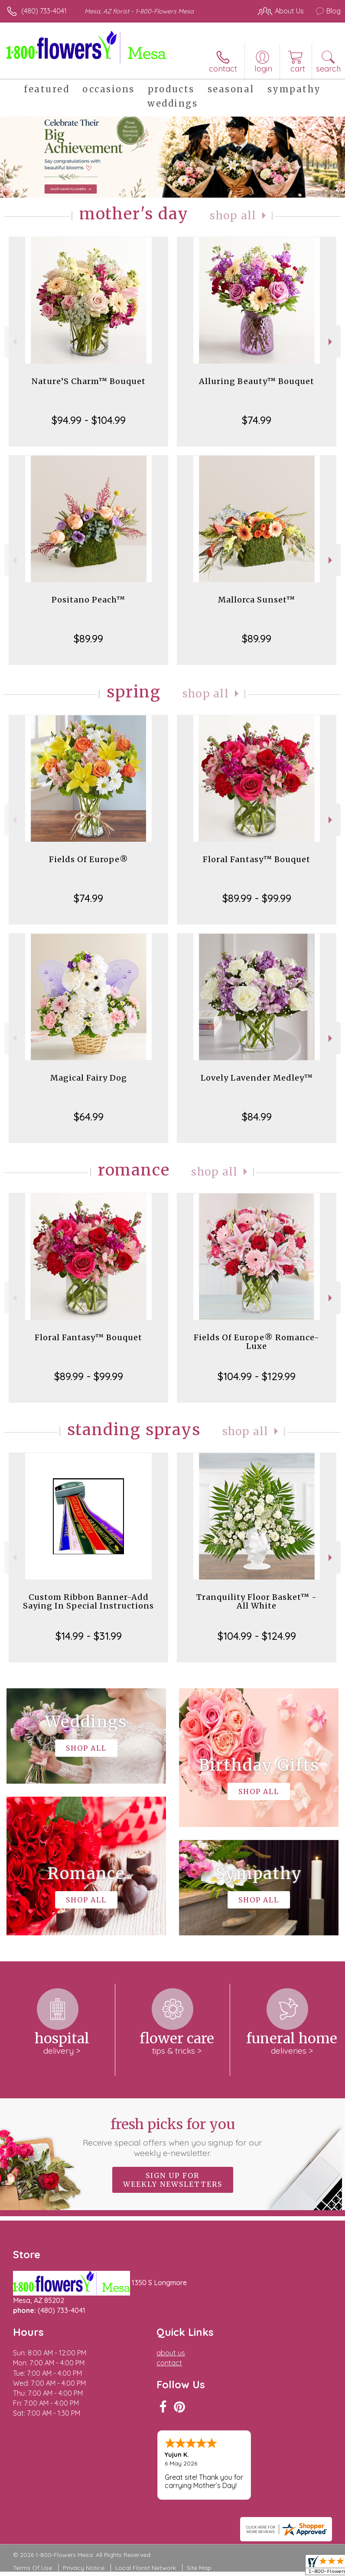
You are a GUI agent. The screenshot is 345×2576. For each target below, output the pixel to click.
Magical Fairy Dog (88, 1078)
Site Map (199, 2568)
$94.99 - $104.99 (89, 420)
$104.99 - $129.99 (257, 1376)
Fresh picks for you (172, 2137)
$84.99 (257, 1116)
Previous (13, 342)
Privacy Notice (83, 2568)
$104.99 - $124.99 (257, 1635)
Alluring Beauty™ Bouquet (256, 381)
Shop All (233, 215)
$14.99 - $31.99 (88, 1635)
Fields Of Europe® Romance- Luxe (256, 1341)
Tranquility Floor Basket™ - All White (256, 1601)
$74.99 (256, 420)
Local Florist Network (145, 2568)
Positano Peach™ (88, 600)
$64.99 (89, 1116)
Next (331, 342)
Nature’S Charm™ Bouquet (89, 381)
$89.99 (88, 638)
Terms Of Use (32, 2568)
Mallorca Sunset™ (256, 600)
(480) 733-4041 (44, 11)
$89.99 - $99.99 (256, 898)
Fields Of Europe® (88, 859)
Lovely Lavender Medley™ (257, 1078)
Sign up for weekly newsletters (172, 2179)
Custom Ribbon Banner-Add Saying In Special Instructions (88, 1601)
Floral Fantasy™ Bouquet (256, 859)
